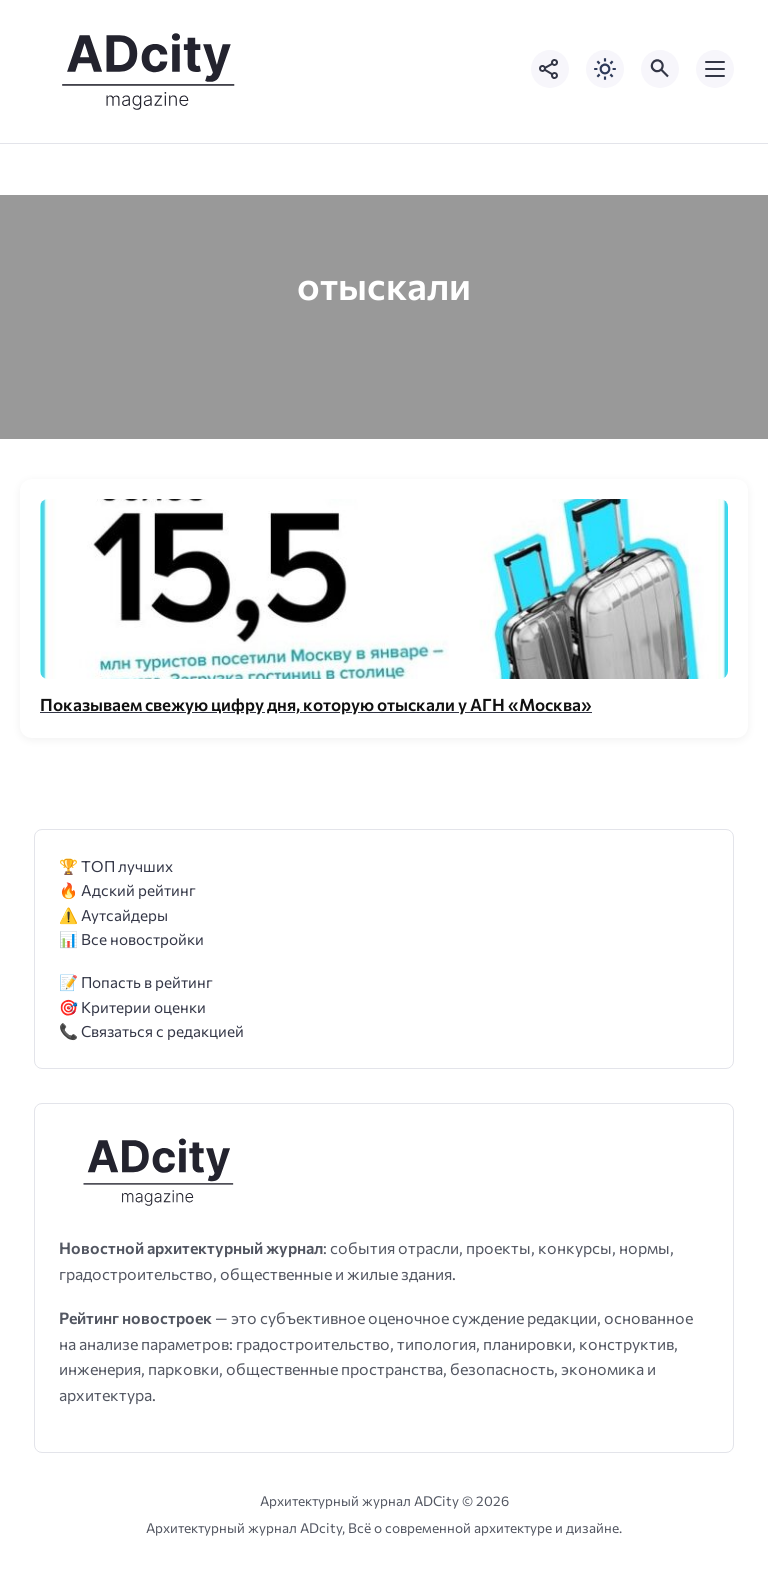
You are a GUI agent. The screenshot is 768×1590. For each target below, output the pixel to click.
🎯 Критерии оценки (132, 1006)
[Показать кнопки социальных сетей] (550, 69)
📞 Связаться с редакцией (151, 1030)
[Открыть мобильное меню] (715, 69)
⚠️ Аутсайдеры (113, 914)
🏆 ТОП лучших (116, 865)
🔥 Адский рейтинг (127, 889)
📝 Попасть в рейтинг (136, 981)
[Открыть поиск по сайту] (660, 69)
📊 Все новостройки (131, 938)
